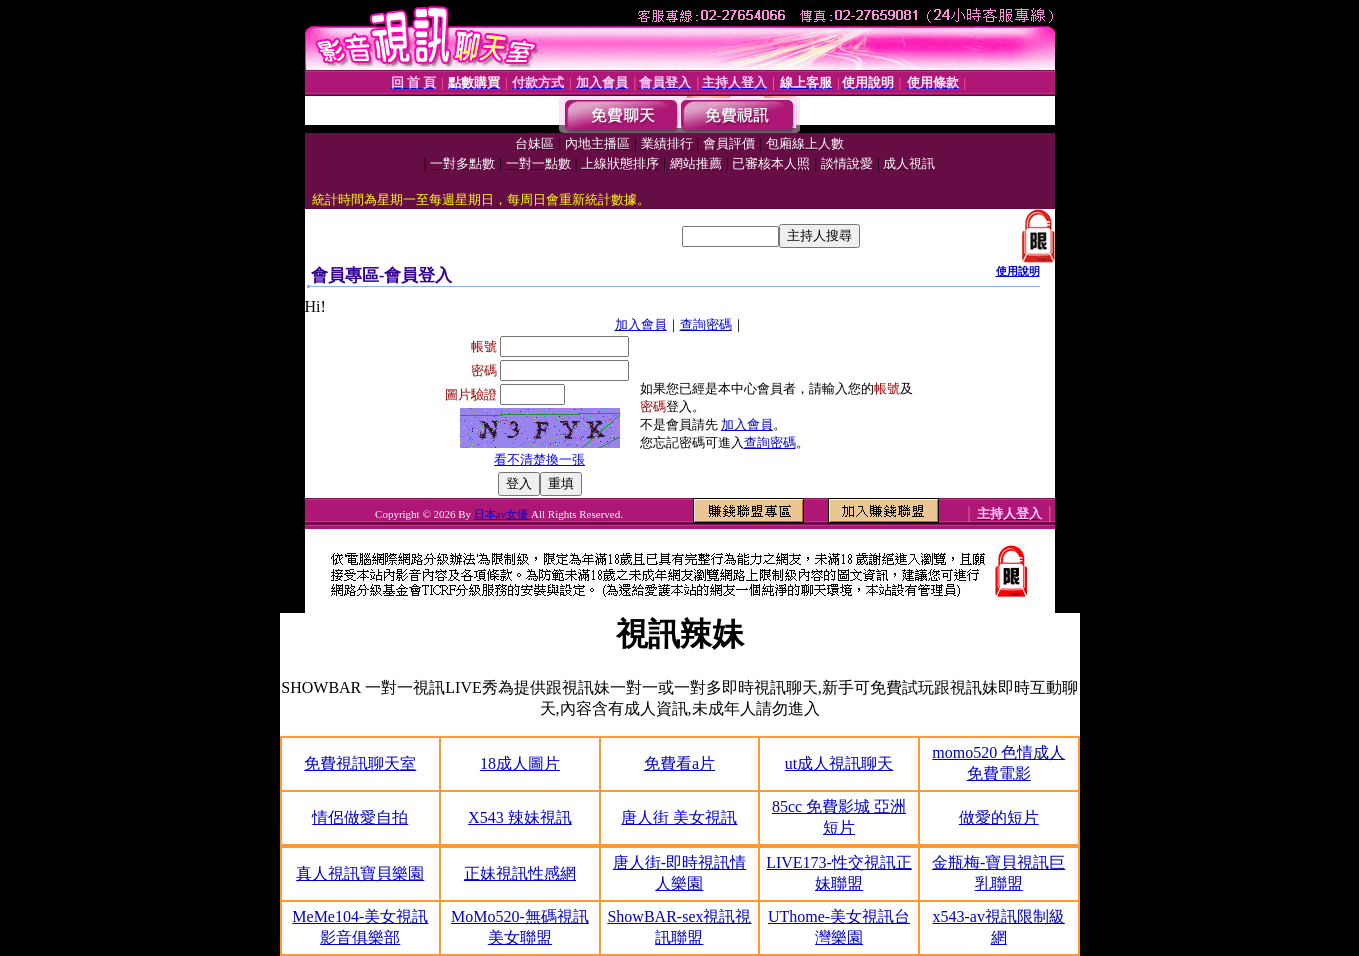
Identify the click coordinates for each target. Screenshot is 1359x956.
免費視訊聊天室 (360, 763)
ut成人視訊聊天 (839, 763)
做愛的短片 (999, 817)
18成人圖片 (520, 763)
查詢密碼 (706, 324)
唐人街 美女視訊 (679, 817)
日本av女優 (502, 514)
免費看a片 (679, 763)
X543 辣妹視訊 (520, 817)
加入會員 (641, 324)
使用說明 (1018, 271)
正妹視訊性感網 (520, 873)
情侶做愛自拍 (360, 817)
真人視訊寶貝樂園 (360, 873)
